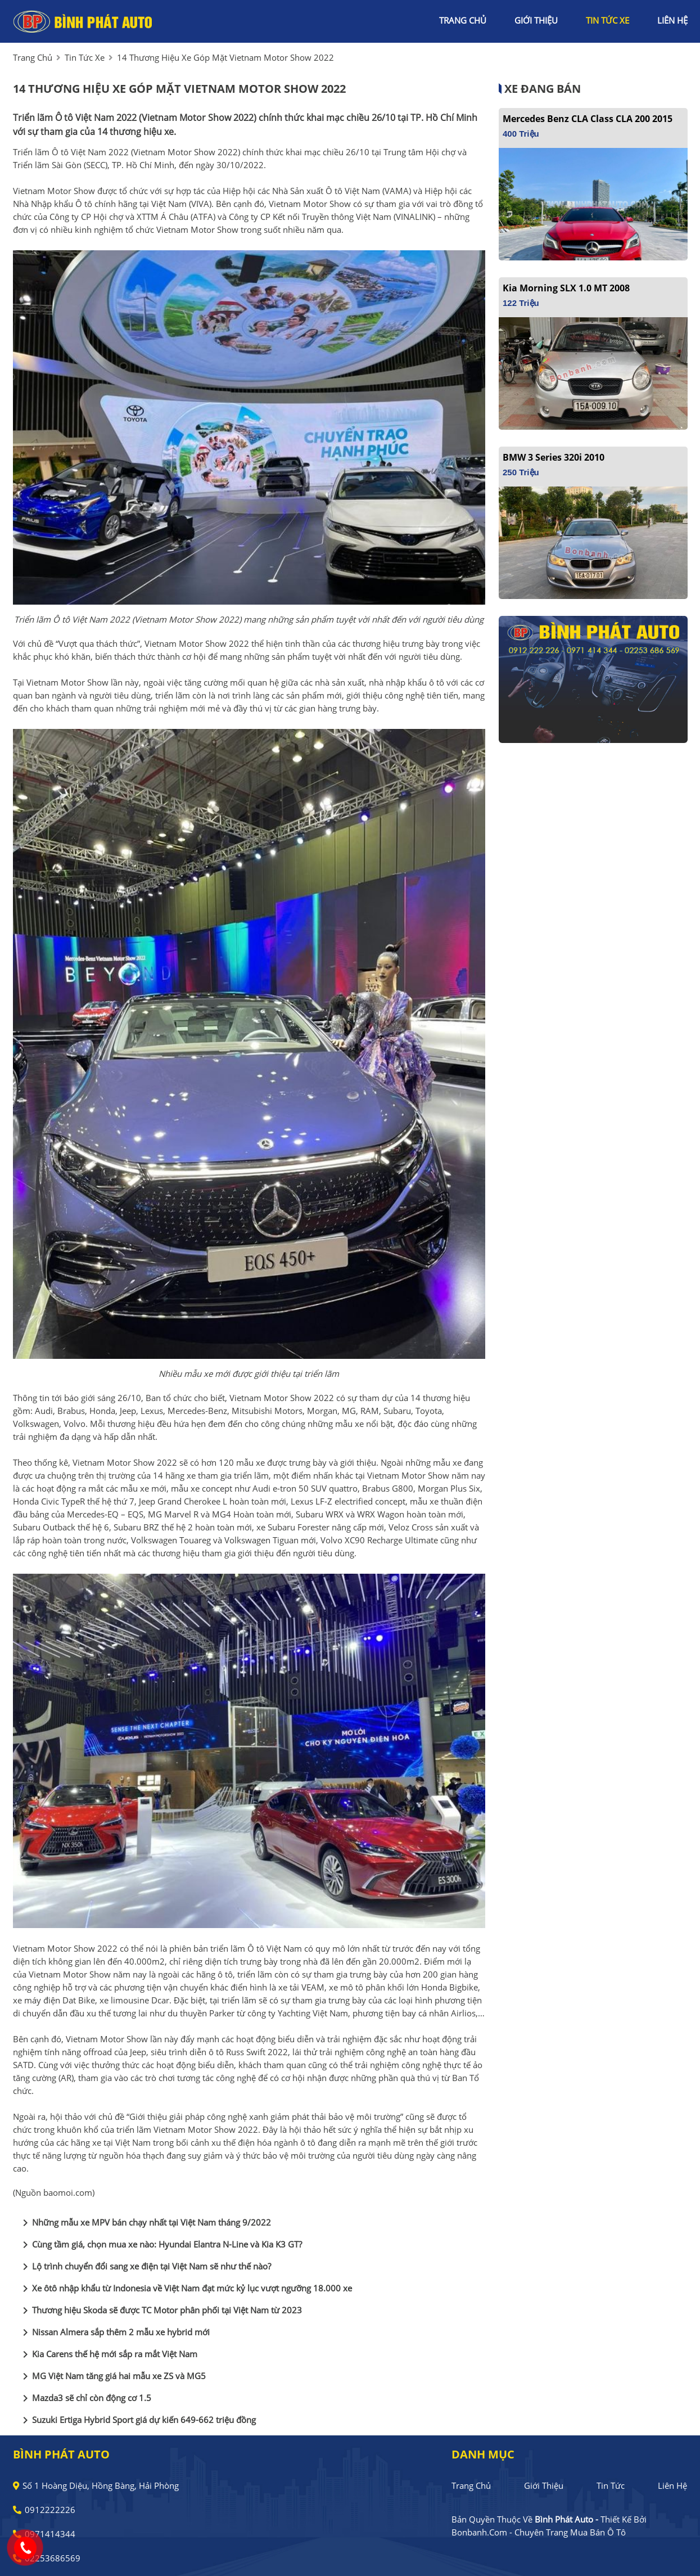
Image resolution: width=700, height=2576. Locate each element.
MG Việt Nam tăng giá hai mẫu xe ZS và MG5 (112, 2376)
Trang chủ (471, 2485)
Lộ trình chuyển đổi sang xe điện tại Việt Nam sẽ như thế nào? (145, 2266)
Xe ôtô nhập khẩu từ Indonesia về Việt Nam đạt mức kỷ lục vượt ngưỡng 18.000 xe (185, 2288)
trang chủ (462, 20)
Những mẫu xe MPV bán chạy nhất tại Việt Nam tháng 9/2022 (145, 2223)
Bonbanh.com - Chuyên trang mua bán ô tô (538, 2532)
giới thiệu (536, 20)
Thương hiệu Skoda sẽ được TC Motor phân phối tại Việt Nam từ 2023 (160, 2310)
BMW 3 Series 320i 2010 (553, 457)
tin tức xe (607, 20)
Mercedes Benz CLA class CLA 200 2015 (587, 118)
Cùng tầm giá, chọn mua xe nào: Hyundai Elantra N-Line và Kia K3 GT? (160, 2244)
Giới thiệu (543, 2485)
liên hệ (672, 20)
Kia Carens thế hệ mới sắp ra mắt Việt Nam (108, 2354)
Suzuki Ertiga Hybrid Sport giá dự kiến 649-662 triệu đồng (137, 2420)
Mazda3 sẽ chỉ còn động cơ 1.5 (85, 2398)
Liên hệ (672, 2485)
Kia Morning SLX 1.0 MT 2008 (566, 288)
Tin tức (611, 2485)
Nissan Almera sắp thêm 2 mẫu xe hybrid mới (114, 2332)
